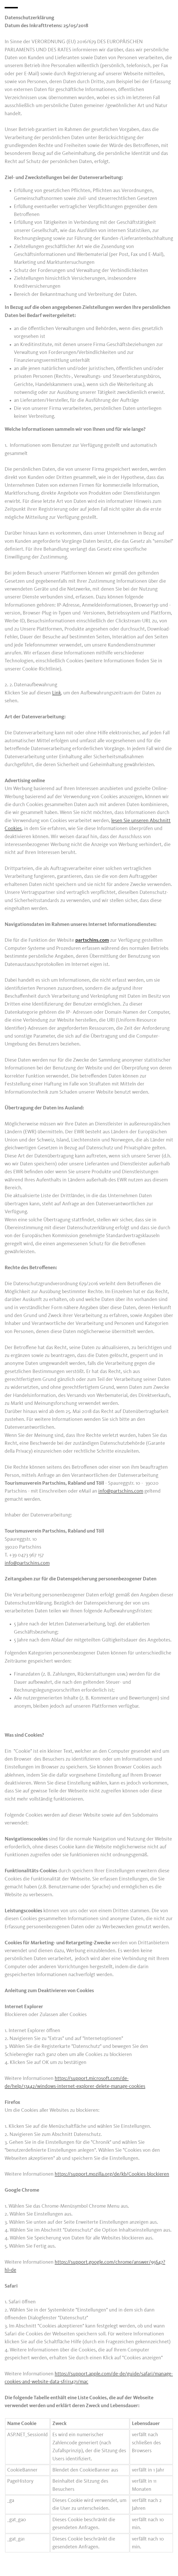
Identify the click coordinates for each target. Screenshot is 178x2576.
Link (56, 693)
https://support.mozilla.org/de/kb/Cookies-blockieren (112, 2174)
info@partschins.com (120, 1491)
